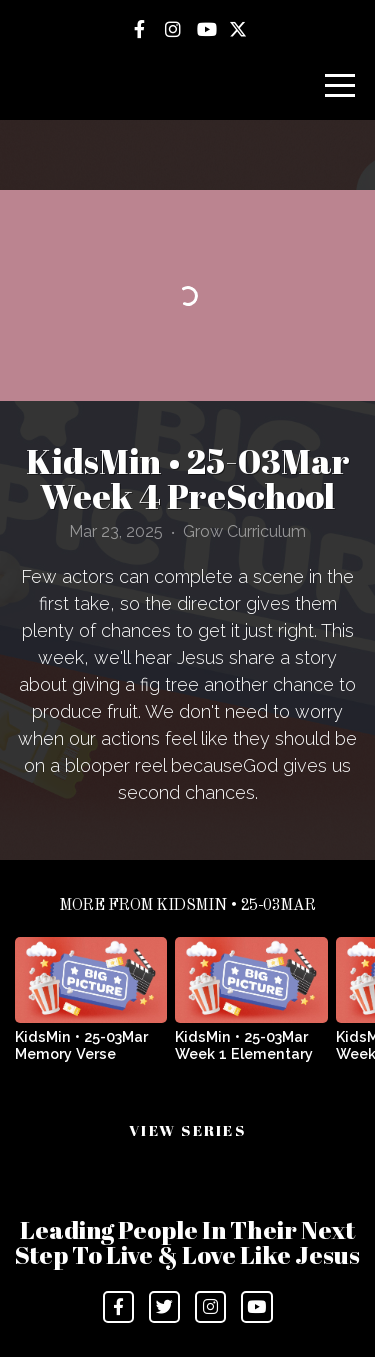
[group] (91, 1007)
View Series (187, 1130)
